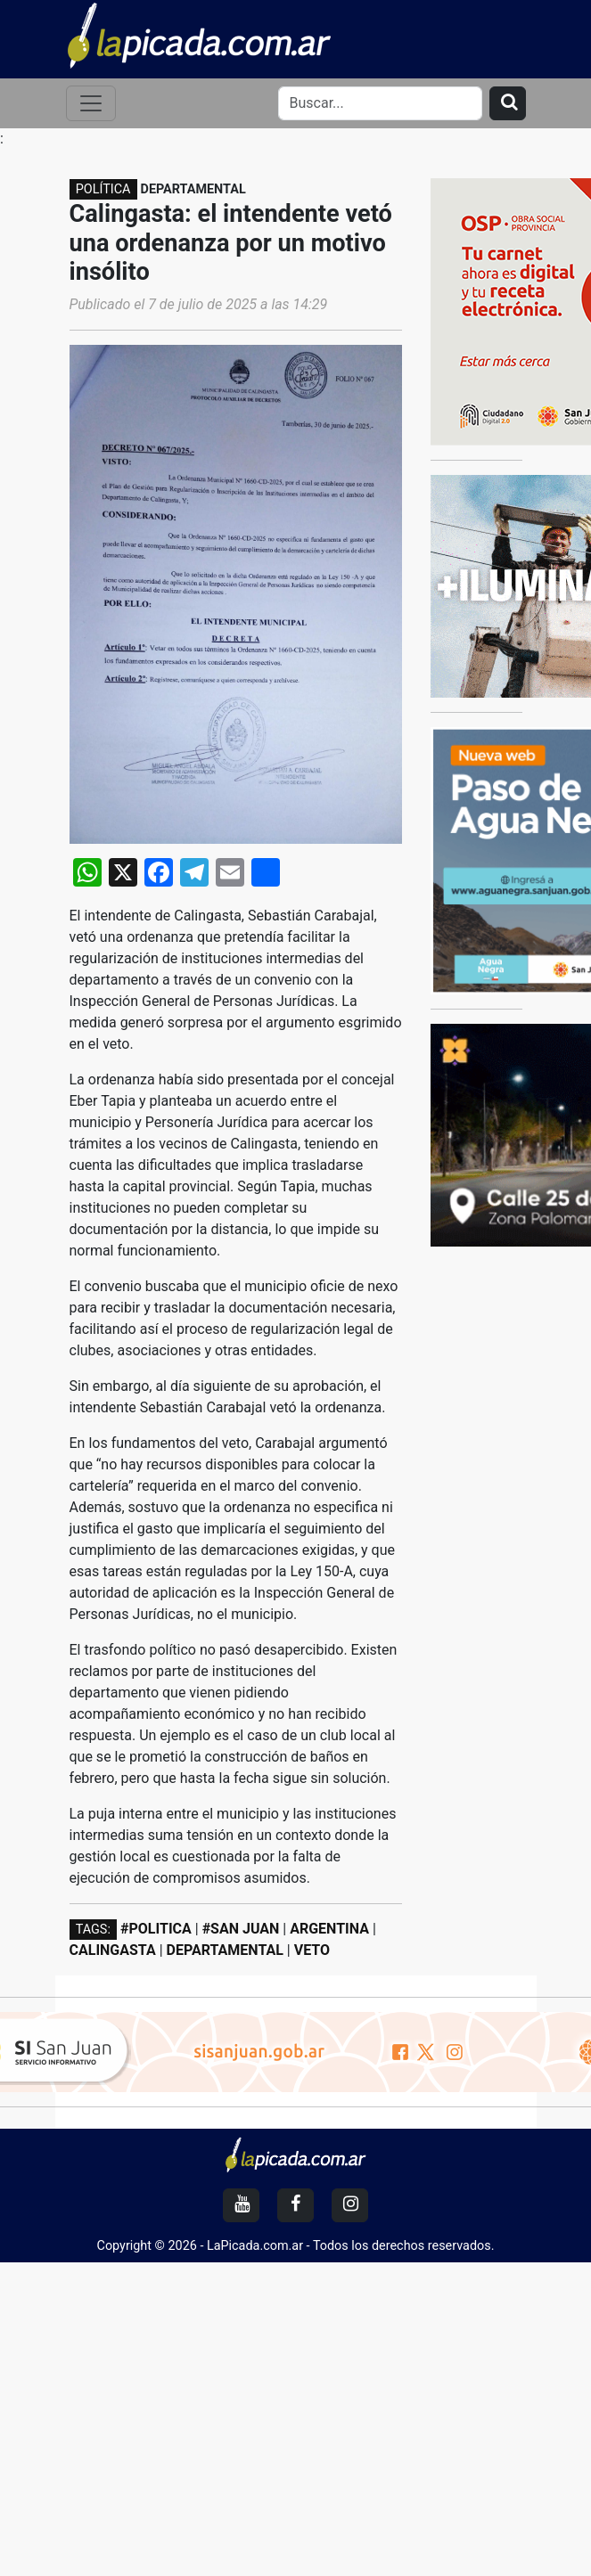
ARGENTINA (329, 1928)
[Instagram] (350, 2205)
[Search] (380, 103)
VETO (312, 1950)
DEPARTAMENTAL (225, 1950)
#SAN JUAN (241, 1928)
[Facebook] (295, 2205)
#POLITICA (156, 1928)
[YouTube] (241, 2205)
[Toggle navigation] (91, 103)
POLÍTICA (103, 189)
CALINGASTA (113, 1950)
